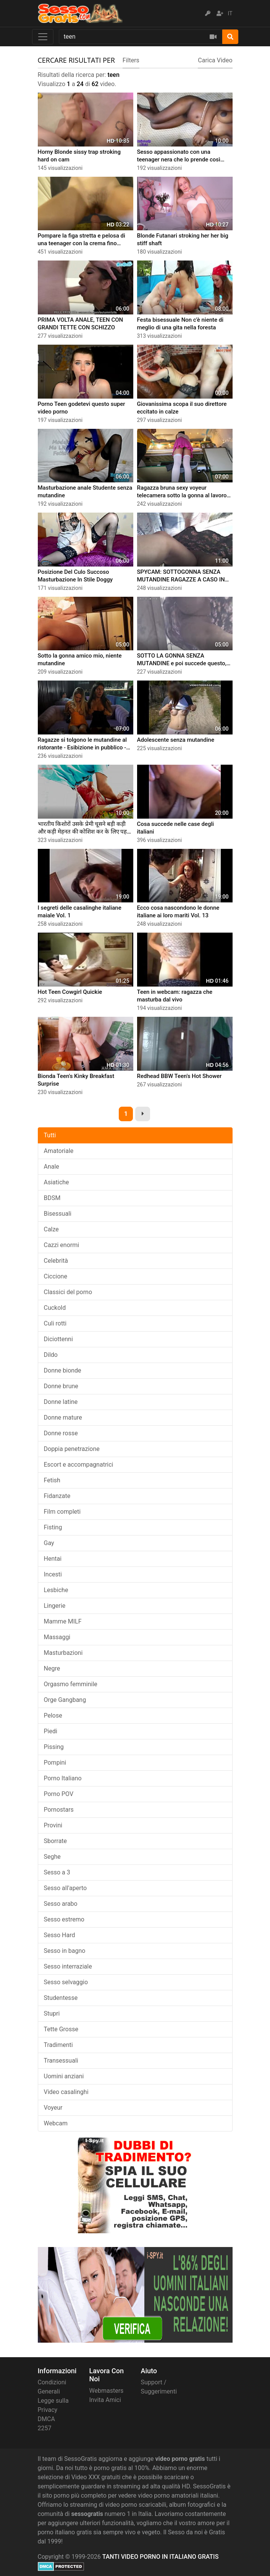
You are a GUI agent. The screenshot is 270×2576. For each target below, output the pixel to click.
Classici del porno (68, 1292)
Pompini (55, 1762)
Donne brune (61, 1386)
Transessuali (61, 2060)
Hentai (53, 1558)
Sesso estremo (64, 1919)
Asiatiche (56, 1182)
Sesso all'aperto (65, 1888)
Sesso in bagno (65, 1950)
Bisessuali (57, 1213)
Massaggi (57, 1637)
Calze (51, 1229)
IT (230, 13)
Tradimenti (58, 2044)
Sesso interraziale (68, 1966)
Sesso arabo (61, 1903)
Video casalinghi (66, 2092)
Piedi (50, 1731)
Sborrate (55, 1841)
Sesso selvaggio (66, 1982)
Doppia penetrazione (72, 1448)
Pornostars (59, 1809)
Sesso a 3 (57, 1872)
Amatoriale (59, 1150)
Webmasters (106, 2390)
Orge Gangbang (65, 1699)
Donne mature (63, 1417)
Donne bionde (62, 1370)
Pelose (53, 1715)
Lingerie (55, 1605)
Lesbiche (56, 1590)
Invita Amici (105, 2399)
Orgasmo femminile (70, 1684)
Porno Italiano (63, 1778)
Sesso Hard (59, 1935)
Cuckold (55, 1307)
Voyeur (53, 2107)
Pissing (54, 1746)
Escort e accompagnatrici (78, 1464)
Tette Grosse (61, 2029)
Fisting (53, 1527)
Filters (131, 60)
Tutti (50, 1135)
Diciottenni (58, 1339)
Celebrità (56, 1260)
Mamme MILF (63, 1621)
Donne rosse (61, 1433)
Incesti (53, 1574)
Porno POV (59, 1794)
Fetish (52, 1480)
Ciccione (55, 1276)
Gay (49, 1543)
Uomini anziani (64, 2076)
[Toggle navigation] (42, 36)
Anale (51, 1166)
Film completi (62, 1511)
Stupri (52, 2013)
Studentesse (61, 1997)
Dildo (51, 1354)
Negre (52, 1668)
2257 (45, 2428)
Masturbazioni (63, 1652)
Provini (53, 1825)
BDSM (52, 1198)
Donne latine (61, 1401)
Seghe (52, 1856)
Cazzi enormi (61, 1245)
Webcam (56, 2123)
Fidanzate (57, 1496)
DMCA (46, 2419)
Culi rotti (55, 1323)
